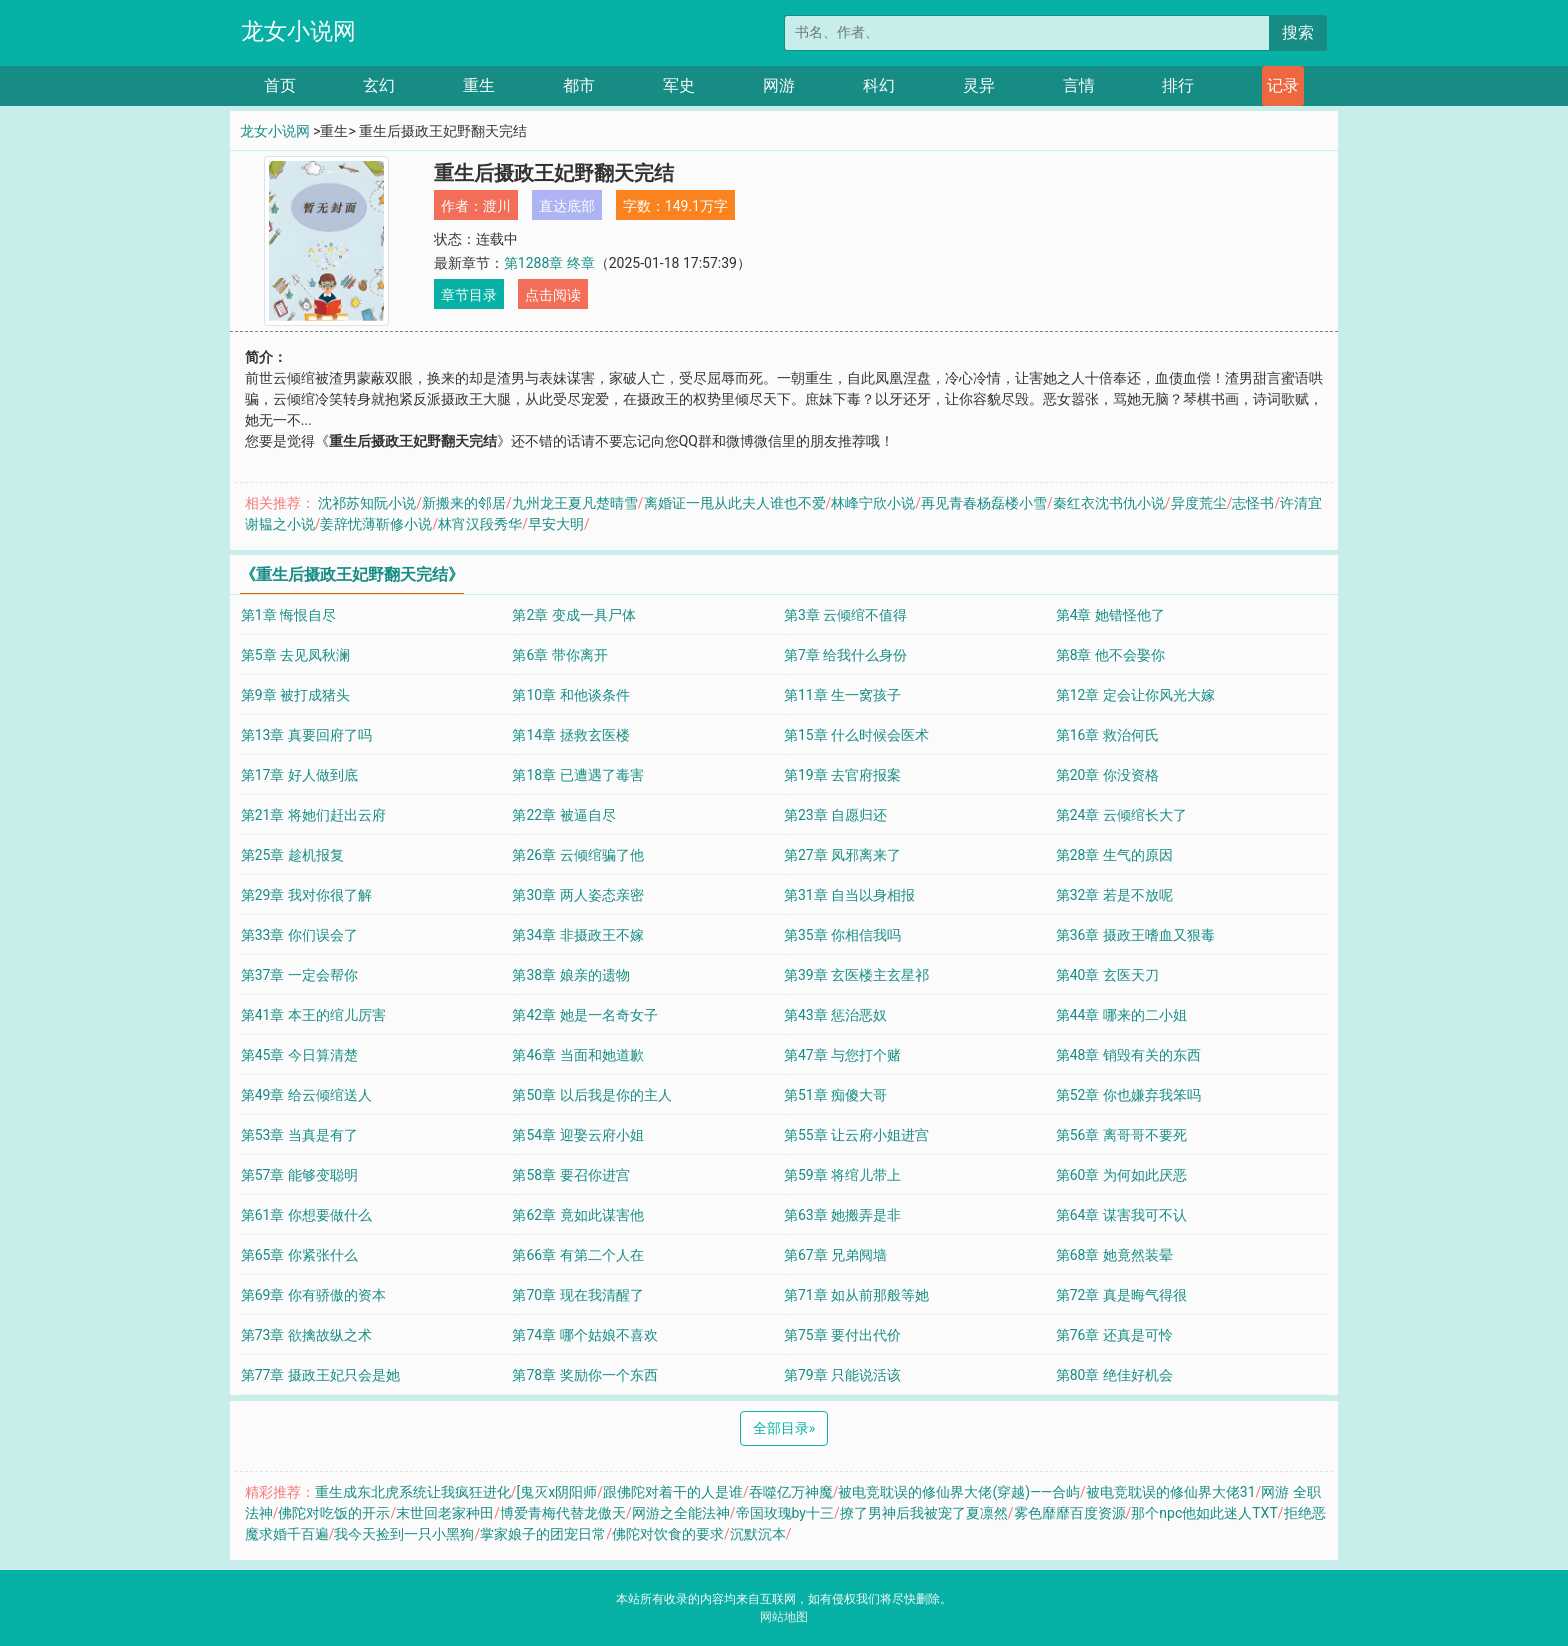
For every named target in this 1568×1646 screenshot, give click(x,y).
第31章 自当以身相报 (849, 895)
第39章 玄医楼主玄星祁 (856, 975)
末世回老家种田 (445, 1513)
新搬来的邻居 (464, 503)
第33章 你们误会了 (299, 935)
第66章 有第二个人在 (577, 1255)
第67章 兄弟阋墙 (835, 1255)
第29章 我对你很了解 (306, 895)
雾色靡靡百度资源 (1070, 1513)
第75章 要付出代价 (842, 1335)
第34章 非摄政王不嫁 (577, 935)
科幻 (879, 85)
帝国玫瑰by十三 (785, 1513)
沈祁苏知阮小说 (367, 503)
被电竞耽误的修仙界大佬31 (1171, 1492)
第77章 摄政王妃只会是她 (320, 1375)
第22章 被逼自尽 (563, 815)
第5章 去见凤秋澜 (295, 655)
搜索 (1298, 32)
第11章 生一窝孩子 (842, 695)
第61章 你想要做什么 (306, 1215)
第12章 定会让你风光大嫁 (1135, 695)
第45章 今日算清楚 (299, 1055)
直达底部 (567, 206)
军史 (679, 85)
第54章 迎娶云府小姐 (577, 1135)
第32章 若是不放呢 (1114, 895)
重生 (479, 85)
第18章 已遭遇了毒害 (577, 775)
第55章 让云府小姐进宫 (856, 1135)
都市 (579, 85)
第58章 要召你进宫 (570, 1175)
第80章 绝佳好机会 (1114, 1375)
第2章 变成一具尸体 (573, 615)
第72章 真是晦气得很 (1121, 1295)
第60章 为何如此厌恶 (1121, 1175)
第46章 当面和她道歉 (577, 1055)
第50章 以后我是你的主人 (591, 1095)
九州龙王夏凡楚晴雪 (575, 503)
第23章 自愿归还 (835, 815)
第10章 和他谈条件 (570, 695)
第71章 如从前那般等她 (856, 1295)
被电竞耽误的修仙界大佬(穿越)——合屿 (959, 1492)
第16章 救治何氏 (1107, 735)
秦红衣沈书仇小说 (1109, 503)
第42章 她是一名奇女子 (584, 1015)
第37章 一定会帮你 (299, 975)
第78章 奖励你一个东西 (584, 1375)
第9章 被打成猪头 (295, 695)
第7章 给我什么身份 (845, 655)
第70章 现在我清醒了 (577, 1295)
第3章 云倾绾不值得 (845, 615)
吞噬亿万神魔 (791, 1492)
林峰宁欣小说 (873, 503)
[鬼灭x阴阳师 (556, 1492)
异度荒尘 (1199, 503)
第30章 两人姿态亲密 (577, 895)
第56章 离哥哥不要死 (1121, 1135)
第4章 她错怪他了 (1110, 615)
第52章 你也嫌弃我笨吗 (1128, 1095)
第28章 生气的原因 (1114, 855)
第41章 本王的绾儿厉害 (313, 1015)
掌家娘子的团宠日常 (543, 1534)
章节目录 (469, 295)
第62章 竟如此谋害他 (577, 1215)
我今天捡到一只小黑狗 (404, 1534)
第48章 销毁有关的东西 (1128, 1055)
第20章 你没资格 (1107, 775)
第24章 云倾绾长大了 (1121, 815)
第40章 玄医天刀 (1107, 975)
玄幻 (379, 85)
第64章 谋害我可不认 (1121, 1215)
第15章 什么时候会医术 (856, 735)
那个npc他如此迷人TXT (1204, 1513)
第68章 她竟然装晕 (1114, 1255)
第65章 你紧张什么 (299, 1255)
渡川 (497, 206)
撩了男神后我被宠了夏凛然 (924, 1513)
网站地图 (784, 1617)
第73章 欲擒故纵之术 (306, 1335)
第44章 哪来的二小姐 (1121, 1015)
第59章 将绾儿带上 (842, 1175)
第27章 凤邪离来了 (842, 855)
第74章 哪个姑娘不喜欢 (584, 1335)
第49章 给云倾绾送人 (306, 1095)
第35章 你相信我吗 (842, 935)
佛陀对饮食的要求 (668, 1534)
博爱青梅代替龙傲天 (563, 1513)
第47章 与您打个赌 (842, 1055)
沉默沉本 (758, 1534)
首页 (280, 85)
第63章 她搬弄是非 (842, 1215)
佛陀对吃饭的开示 (334, 1513)
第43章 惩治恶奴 (835, 1015)
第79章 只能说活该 (842, 1375)
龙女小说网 (298, 31)
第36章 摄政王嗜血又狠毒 (1135, 935)
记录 (1283, 85)
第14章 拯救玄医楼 (570, 735)
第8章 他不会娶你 (1110, 655)
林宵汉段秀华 (480, 524)
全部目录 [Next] (784, 1428)
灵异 (979, 85)
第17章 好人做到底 (299, 775)
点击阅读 (553, 295)
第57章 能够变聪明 (299, 1175)
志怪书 (1253, 503)
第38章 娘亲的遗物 (570, 975)
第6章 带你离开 (559, 655)
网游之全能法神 (681, 1513)
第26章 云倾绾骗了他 (577, 855)
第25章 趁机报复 (292, 855)
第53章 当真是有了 (299, 1135)
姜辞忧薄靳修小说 (376, 524)
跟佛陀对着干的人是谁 (673, 1492)
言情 (1079, 85)
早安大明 (556, 524)
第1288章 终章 (549, 263)
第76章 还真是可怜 (1114, 1335)
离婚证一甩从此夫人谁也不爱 (735, 503)
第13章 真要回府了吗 (306, 735)
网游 (779, 85)
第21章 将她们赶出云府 (313, 815)
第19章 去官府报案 (842, 775)
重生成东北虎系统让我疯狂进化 (413, 1492)
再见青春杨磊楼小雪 (984, 503)
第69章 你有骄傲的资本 (313, 1295)
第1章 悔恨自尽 (288, 615)
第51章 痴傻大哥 (835, 1095)
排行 (1178, 85)
